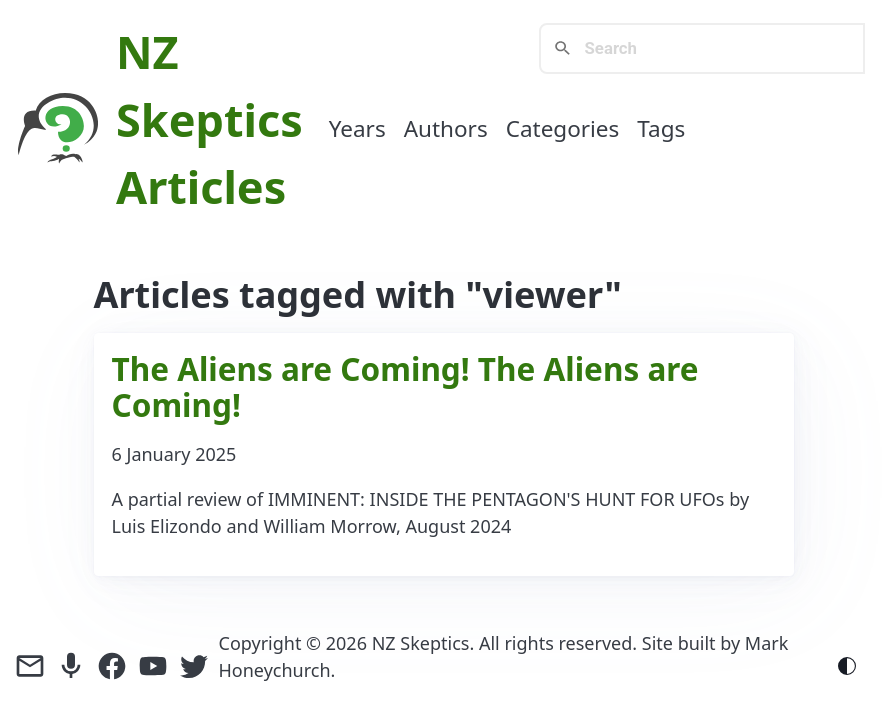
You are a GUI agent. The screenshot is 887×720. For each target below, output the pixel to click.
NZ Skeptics (421, 643)
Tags (661, 128)
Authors (446, 128)
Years (357, 128)
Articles (201, 186)
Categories (563, 128)
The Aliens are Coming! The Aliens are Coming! (405, 386)
